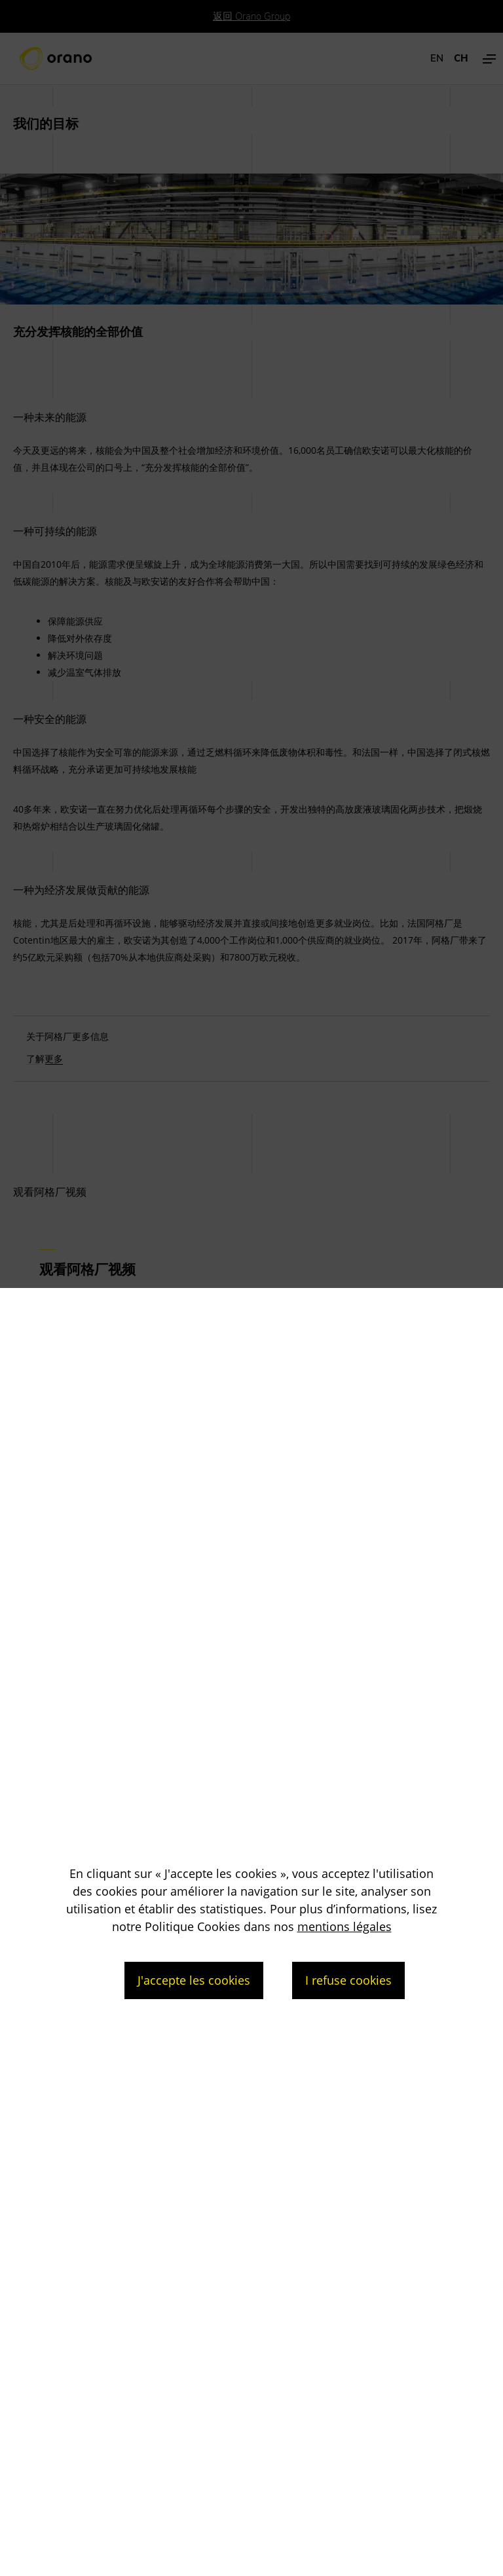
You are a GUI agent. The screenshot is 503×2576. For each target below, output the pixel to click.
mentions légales (344, 1926)
